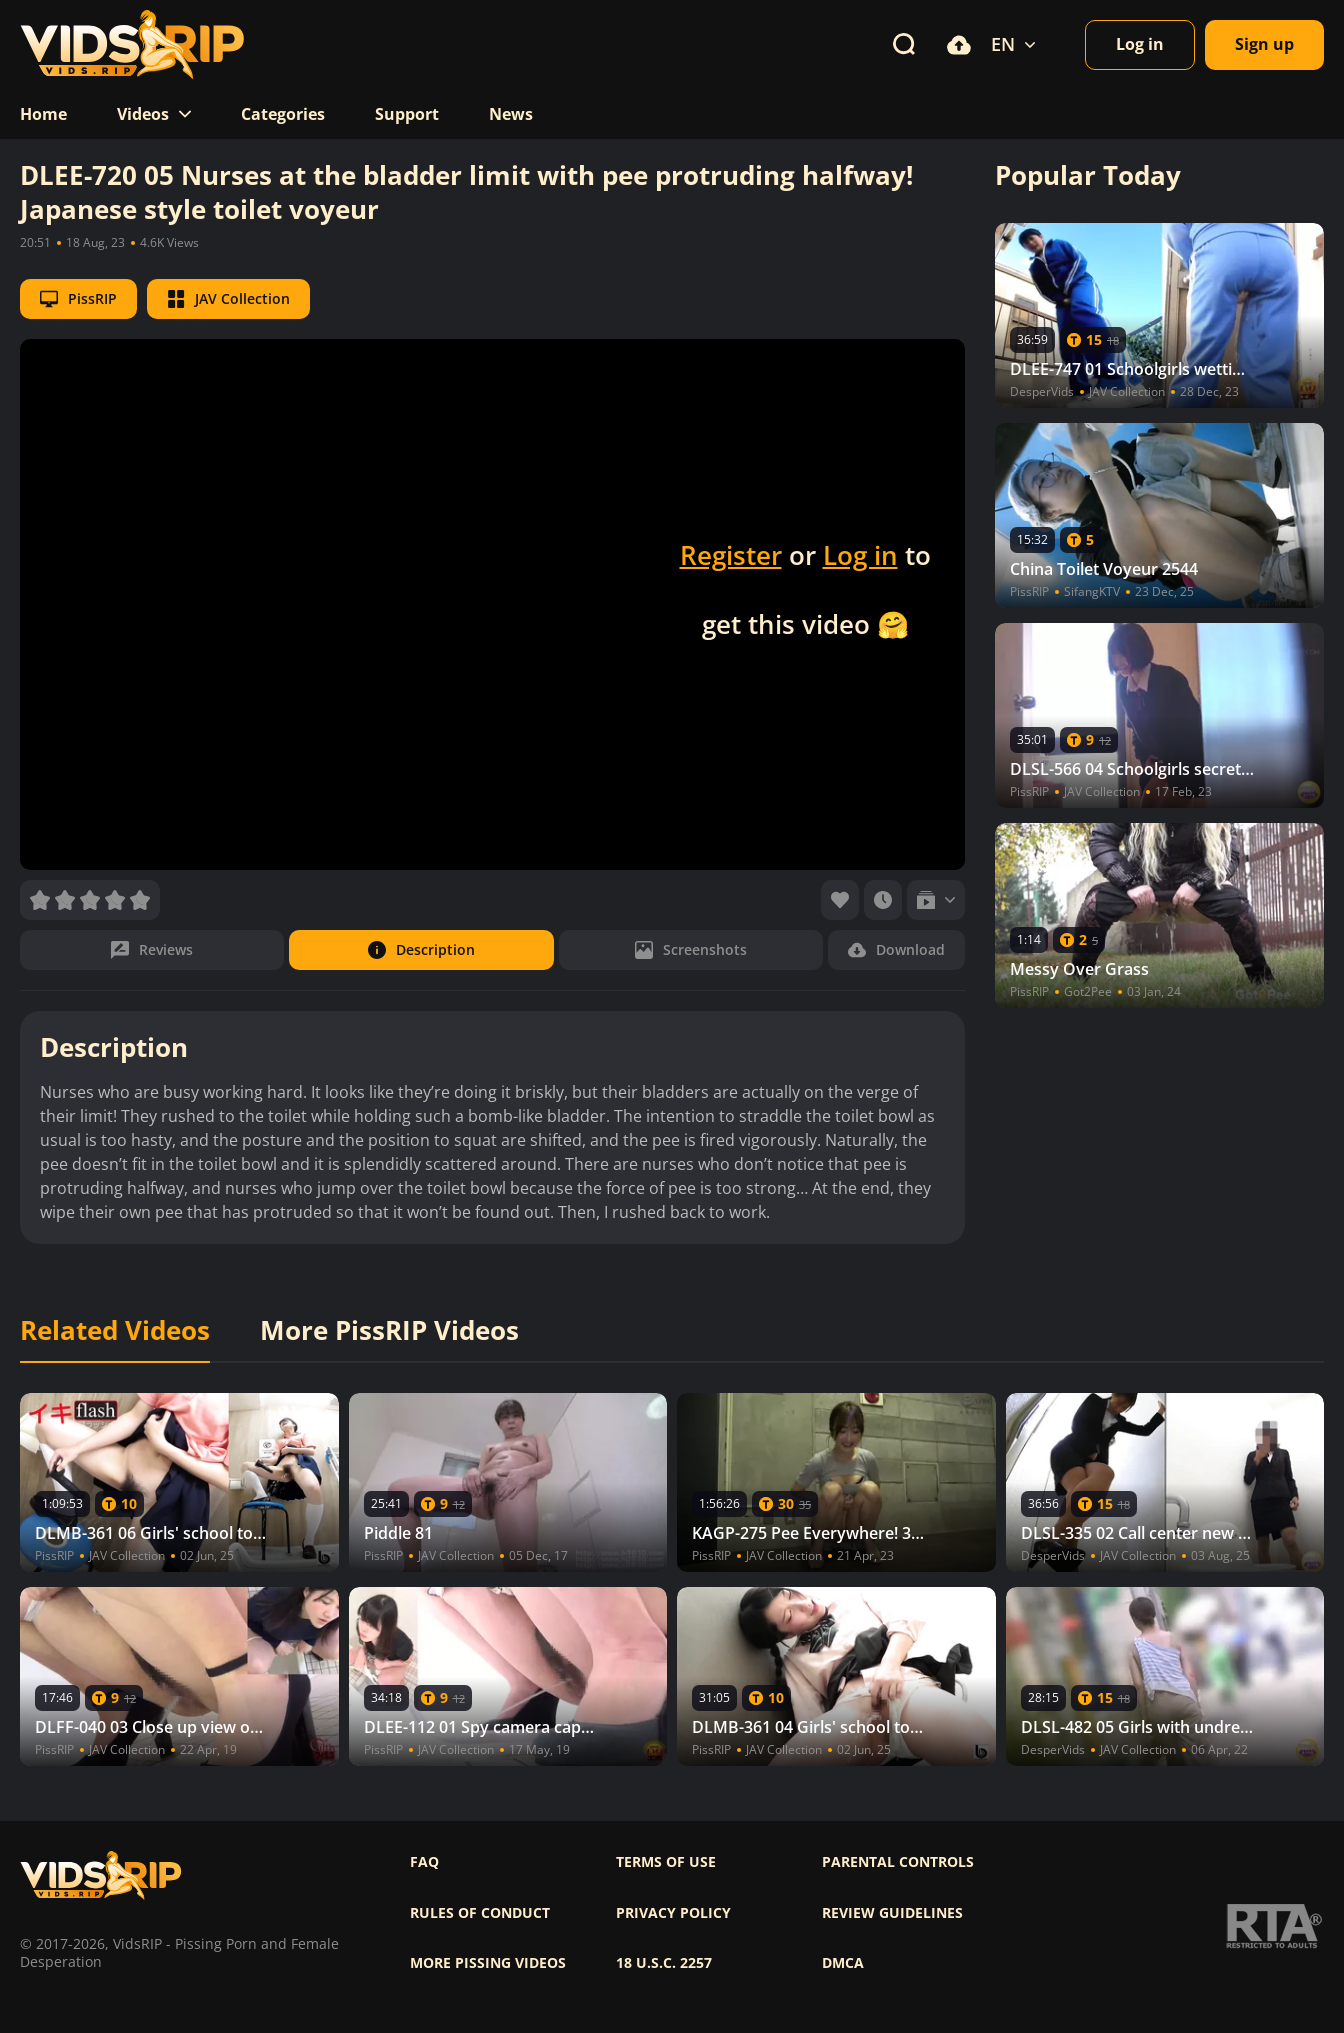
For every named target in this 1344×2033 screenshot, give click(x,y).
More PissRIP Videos (389, 1331)
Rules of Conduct (480, 1913)
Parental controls (898, 1862)
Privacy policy (673, 1913)
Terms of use (666, 1862)
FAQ (424, 1862)
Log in (860, 555)
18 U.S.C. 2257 (664, 1963)
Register (731, 555)
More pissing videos (488, 1963)
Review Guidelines (892, 1913)
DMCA (843, 1963)
